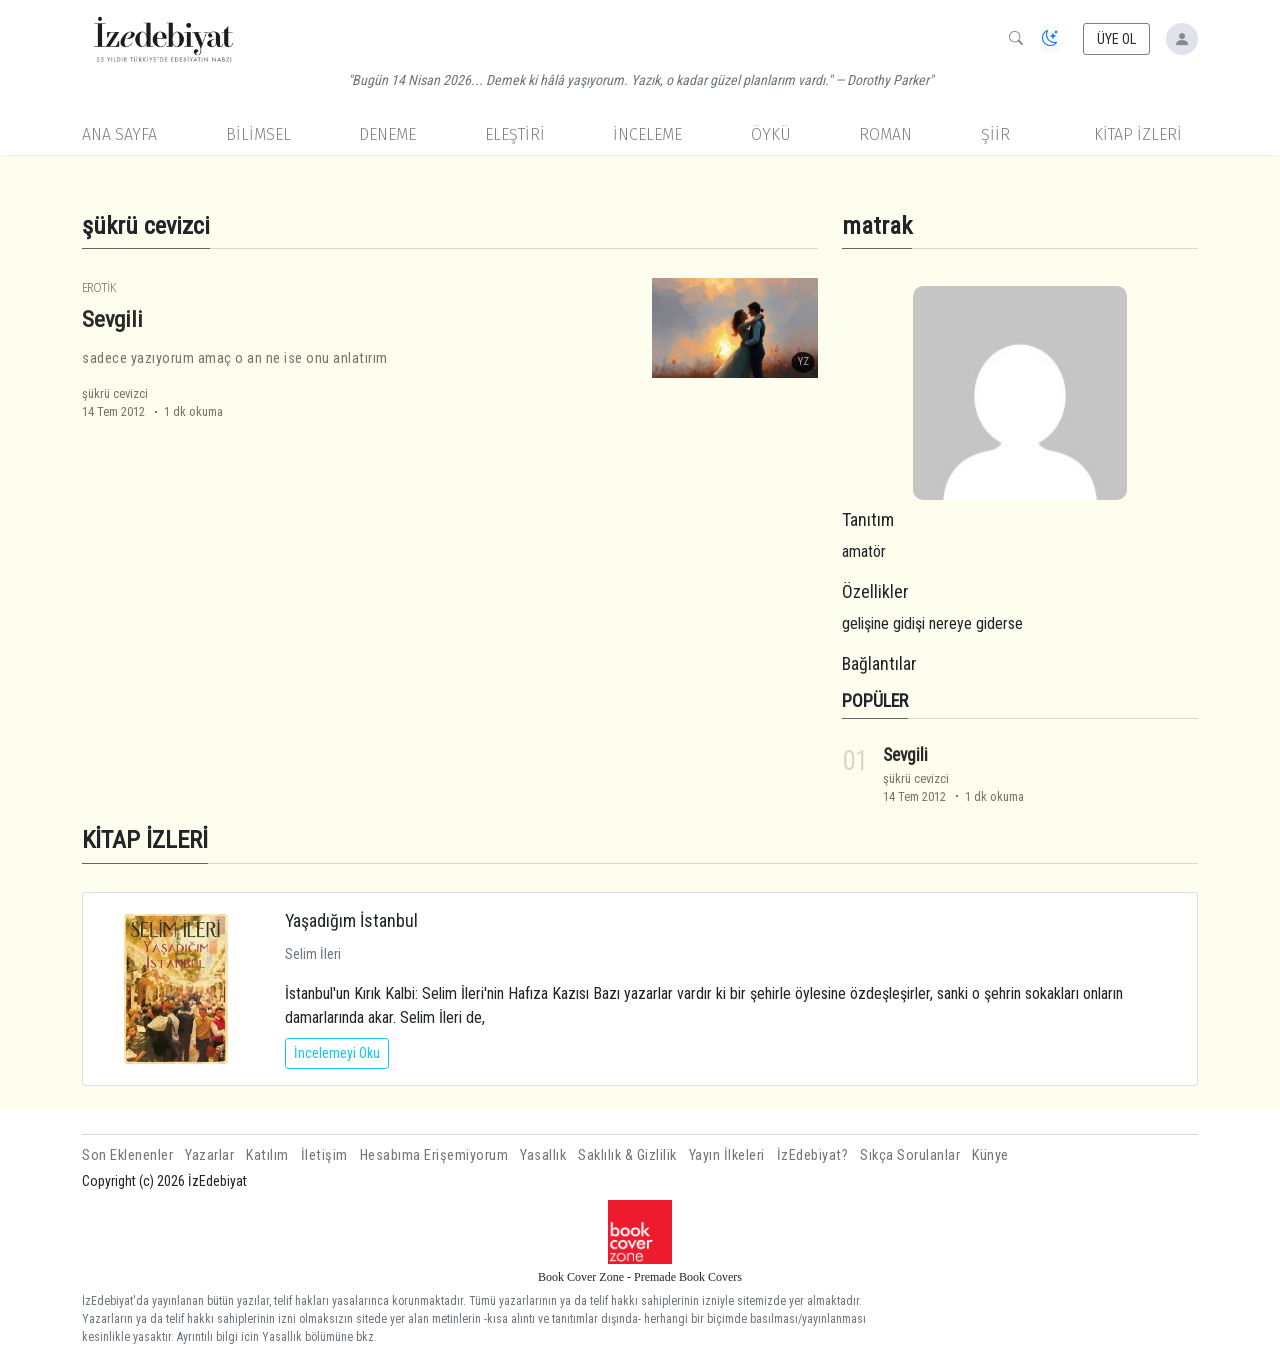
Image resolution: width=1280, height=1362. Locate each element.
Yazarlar (209, 1155)
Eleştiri (515, 134)
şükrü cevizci (115, 393)
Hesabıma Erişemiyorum (434, 1155)
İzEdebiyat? (813, 1155)
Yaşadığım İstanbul (351, 920)
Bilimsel (258, 134)
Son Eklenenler (127, 1155)
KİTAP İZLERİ (1138, 134)
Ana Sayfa (119, 134)
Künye (990, 1155)
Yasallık (543, 1155)
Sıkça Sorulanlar (910, 1155)
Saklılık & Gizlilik (627, 1155)
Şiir (995, 134)
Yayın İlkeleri (727, 1155)
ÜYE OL (1117, 39)
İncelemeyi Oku (337, 1053)
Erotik (99, 287)
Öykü (771, 134)
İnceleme (647, 134)
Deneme (387, 134)
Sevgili (112, 319)
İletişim (324, 1155)
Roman (885, 134)
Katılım (267, 1155)
